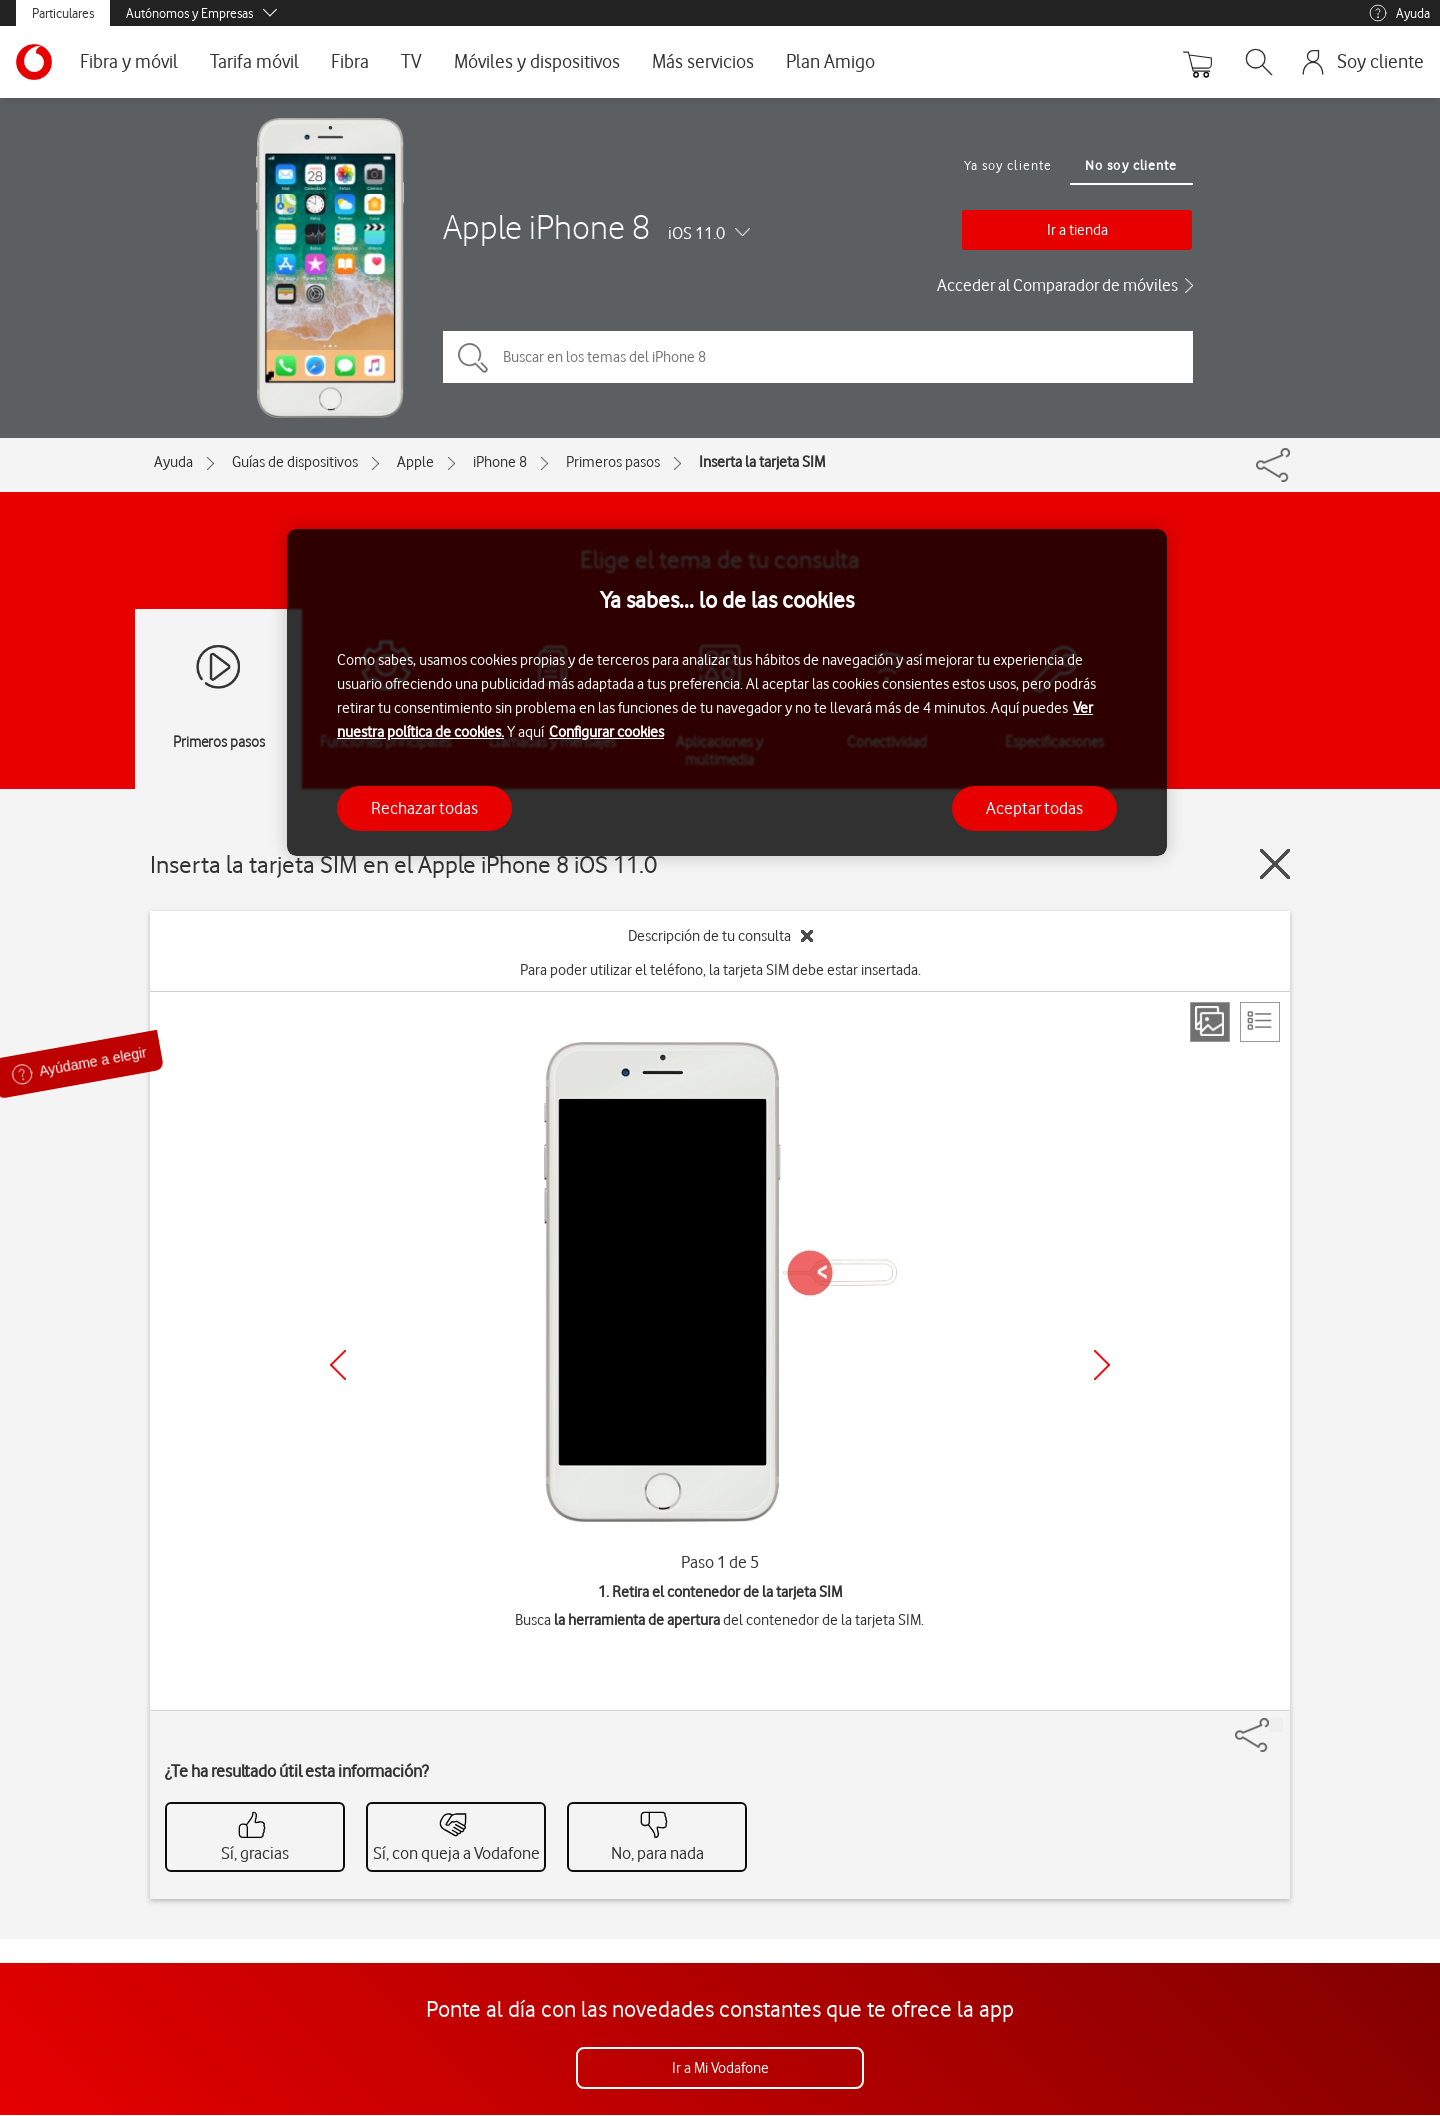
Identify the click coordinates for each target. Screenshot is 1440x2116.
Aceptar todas (1034, 808)
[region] (727, 692)
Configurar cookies (606, 732)
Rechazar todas (424, 808)
